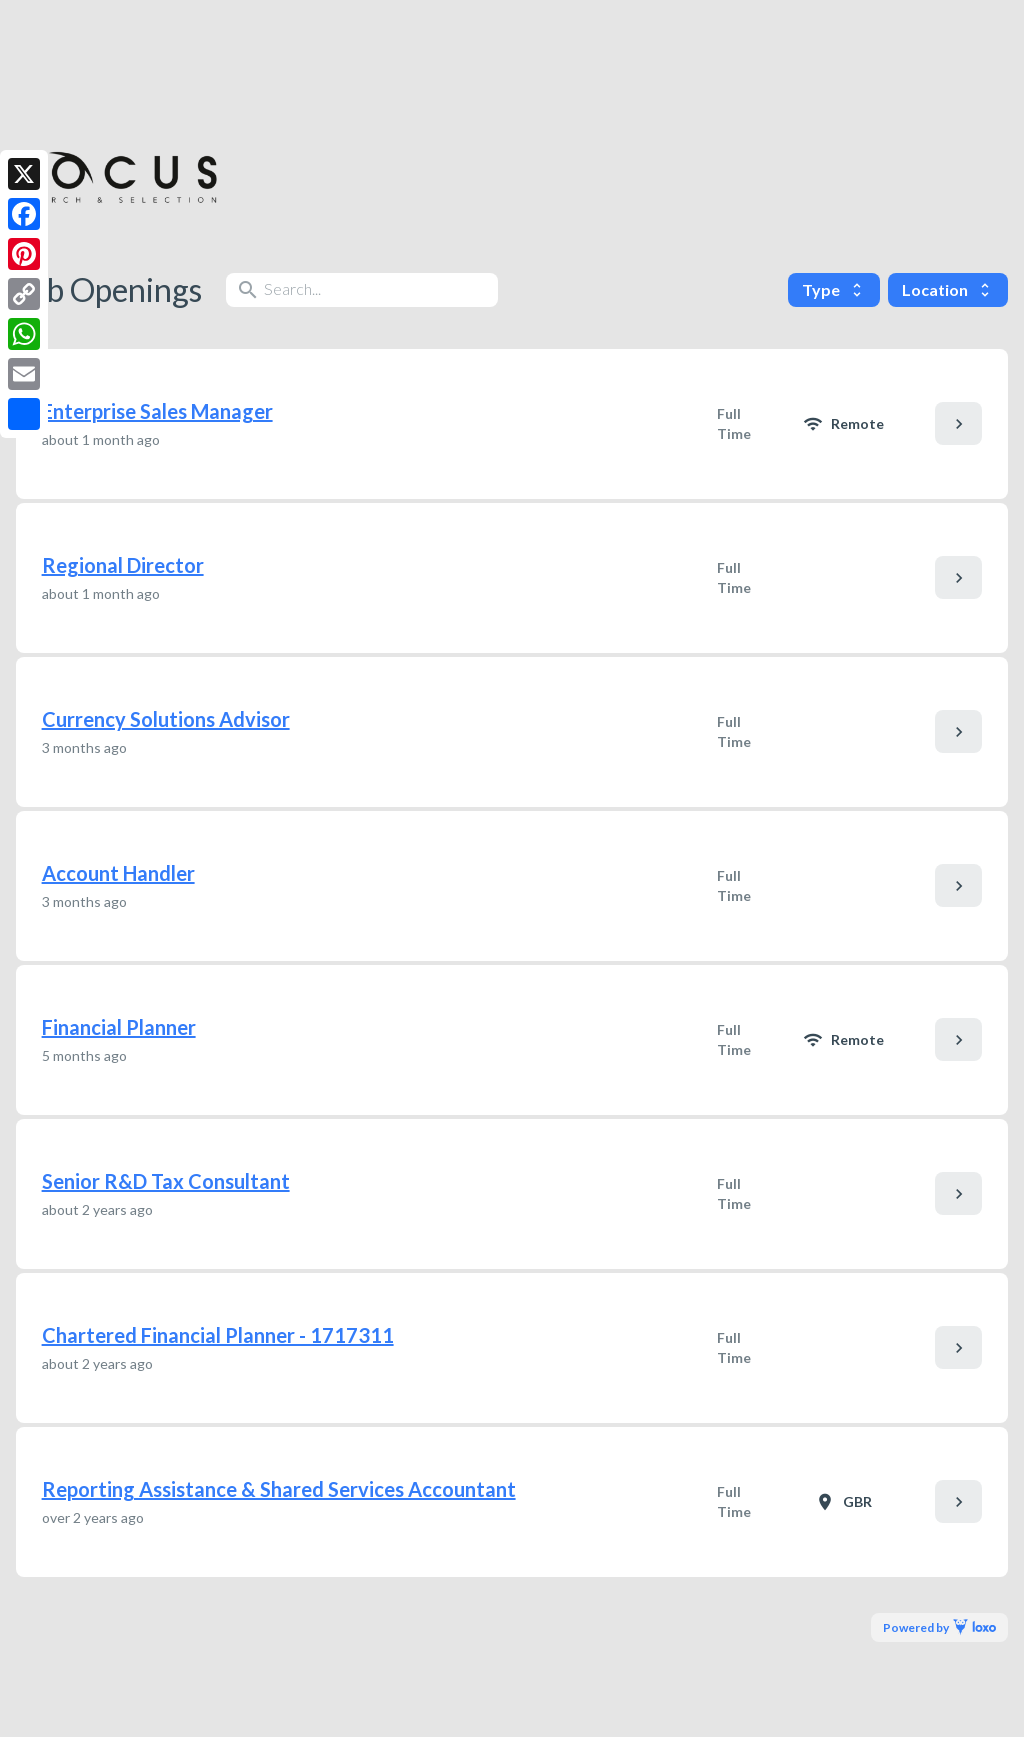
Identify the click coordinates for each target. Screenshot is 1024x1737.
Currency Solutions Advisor (166, 719)
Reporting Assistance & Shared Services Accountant (279, 1489)
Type (834, 289)
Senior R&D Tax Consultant (166, 1181)
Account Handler (118, 873)
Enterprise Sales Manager (157, 411)
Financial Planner (119, 1027)
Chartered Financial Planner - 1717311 (218, 1335)
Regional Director (123, 565)
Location (948, 289)
